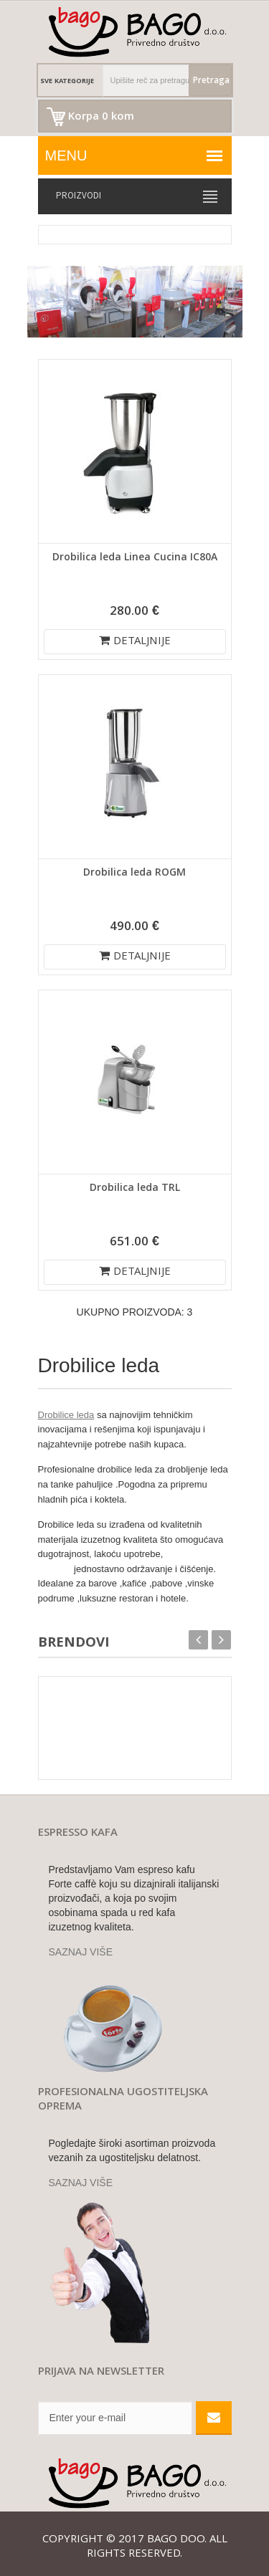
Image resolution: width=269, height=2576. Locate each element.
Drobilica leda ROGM (134, 873)
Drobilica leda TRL (135, 1189)
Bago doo (175, 2540)
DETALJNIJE (135, 642)
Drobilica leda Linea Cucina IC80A (134, 558)
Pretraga (211, 81)
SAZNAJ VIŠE (81, 1952)
